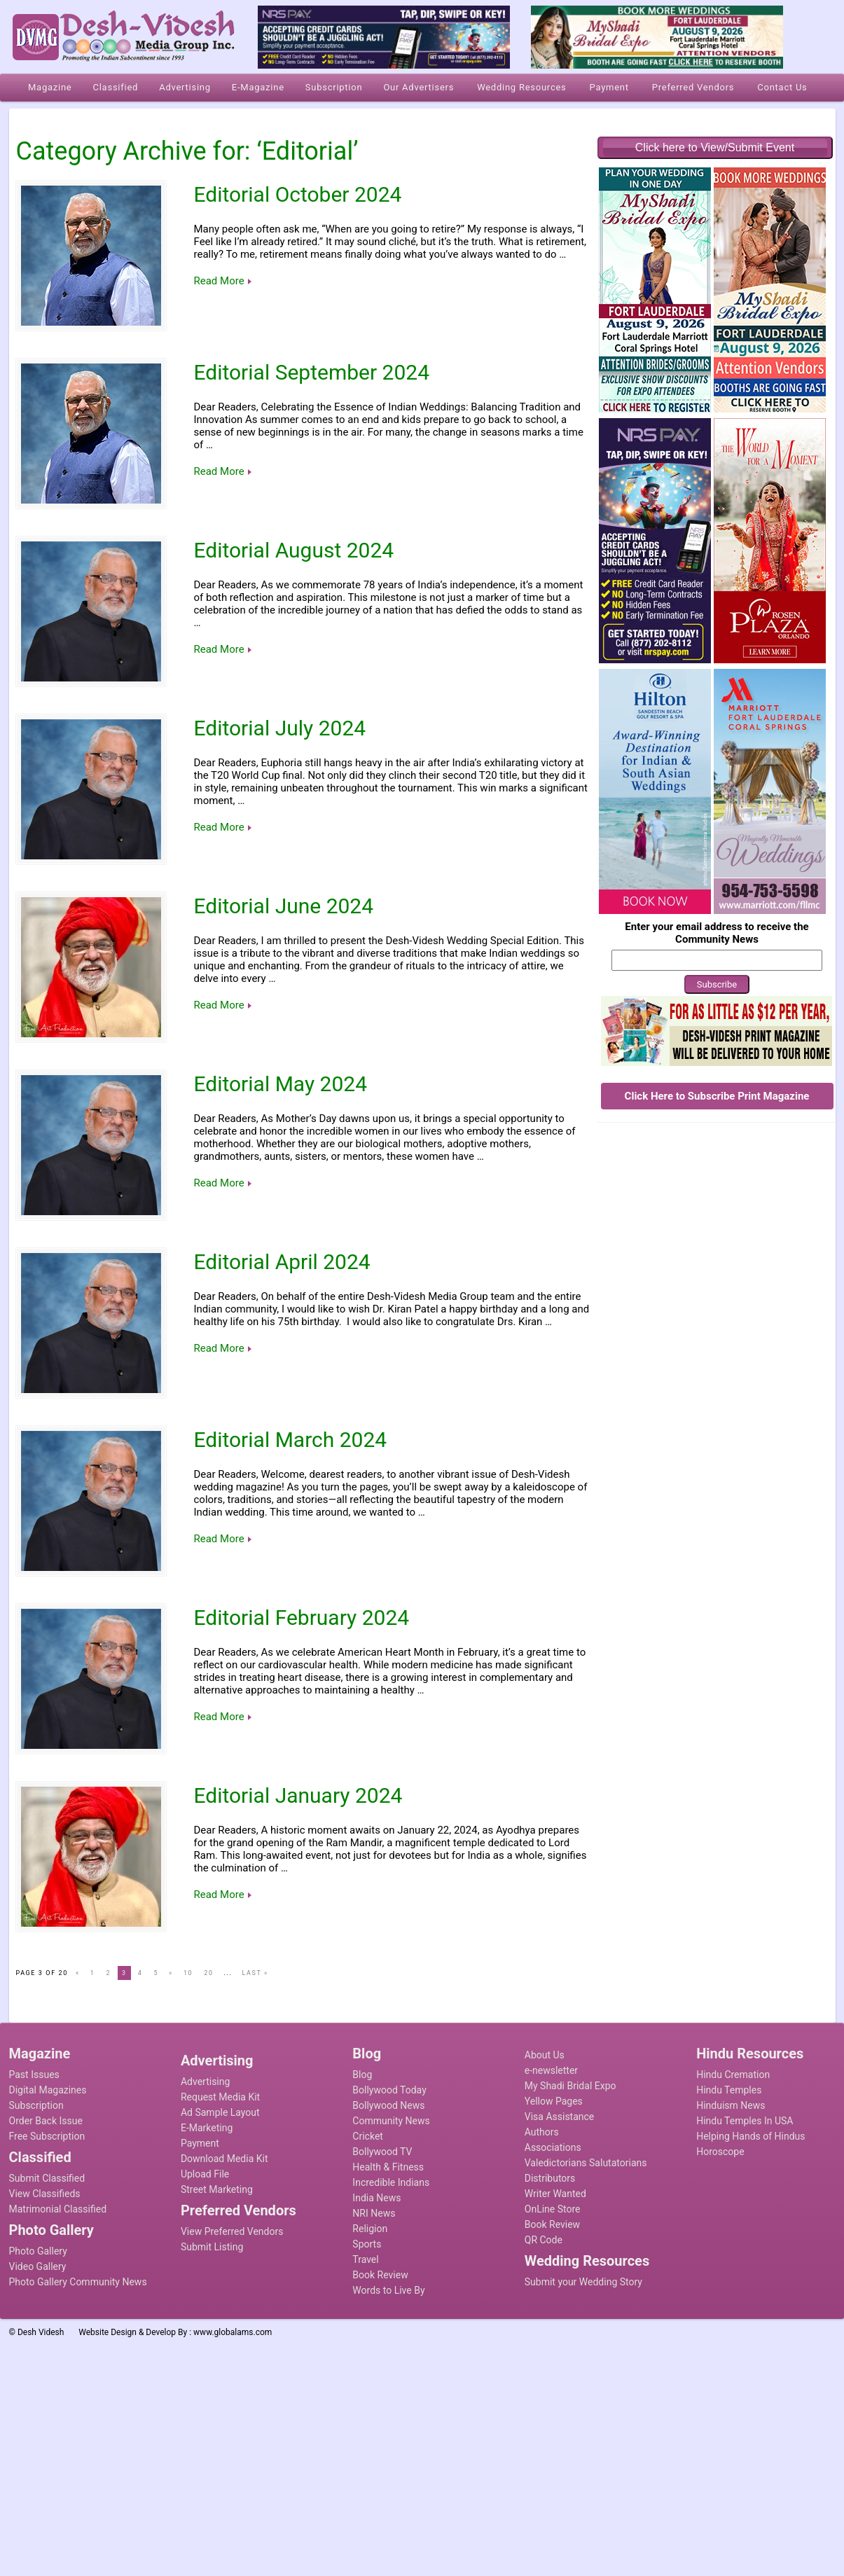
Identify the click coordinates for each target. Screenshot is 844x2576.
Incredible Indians (390, 2182)
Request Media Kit (220, 2097)
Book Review (380, 2274)
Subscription (36, 2105)
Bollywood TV (382, 2151)
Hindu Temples (728, 2090)
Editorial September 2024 (312, 372)
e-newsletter (551, 2070)
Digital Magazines (48, 2090)
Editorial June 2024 (284, 906)
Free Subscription (47, 2136)
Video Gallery (38, 2266)
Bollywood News (388, 2105)
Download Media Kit (224, 2158)
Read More (219, 281)
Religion (369, 2228)
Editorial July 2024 (280, 728)
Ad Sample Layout (220, 2112)
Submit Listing (212, 2246)
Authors (542, 2132)
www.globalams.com (232, 2332)
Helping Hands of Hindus (750, 2136)
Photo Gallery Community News (78, 2281)
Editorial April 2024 (282, 1261)
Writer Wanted (555, 2193)
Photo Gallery (38, 2251)
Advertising (205, 2081)
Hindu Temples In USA (744, 2120)
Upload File (205, 2174)
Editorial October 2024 (298, 194)
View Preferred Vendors (232, 2231)
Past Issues (34, 2074)
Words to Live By (388, 2290)
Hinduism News (730, 2105)
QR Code (543, 2239)
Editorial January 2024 (298, 1795)
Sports (366, 2244)
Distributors (550, 2178)
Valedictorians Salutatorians (586, 2162)
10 (188, 1972)
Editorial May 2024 (281, 1084)
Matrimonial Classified (58, 2209)
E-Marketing (207, 2127)
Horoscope (720, 2151)
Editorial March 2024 (290, 1439)
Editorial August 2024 (294, 550)
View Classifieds (45, 2193)
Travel (365, 2259)
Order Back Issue (46, 2120)
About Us (545, 2055)
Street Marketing (217, 2189)
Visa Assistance (560, 2116)
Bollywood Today (389, 2090)
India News (376, 2197)
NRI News (373, 2213)
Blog (362, 2074)
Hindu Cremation (733, 2074)
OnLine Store (553, 2209)
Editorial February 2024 (302, 1617)
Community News (390, 2120)
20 (208, 1972)
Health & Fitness (388, 2167)
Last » (255, 1972)
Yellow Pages (554, 2101)
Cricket (367, 2136)
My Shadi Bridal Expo (570, 2085)
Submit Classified (47, 2178)
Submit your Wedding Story (583, 2281)
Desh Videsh (41, 2332)
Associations (553, 2147)
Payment (200, 2143)
